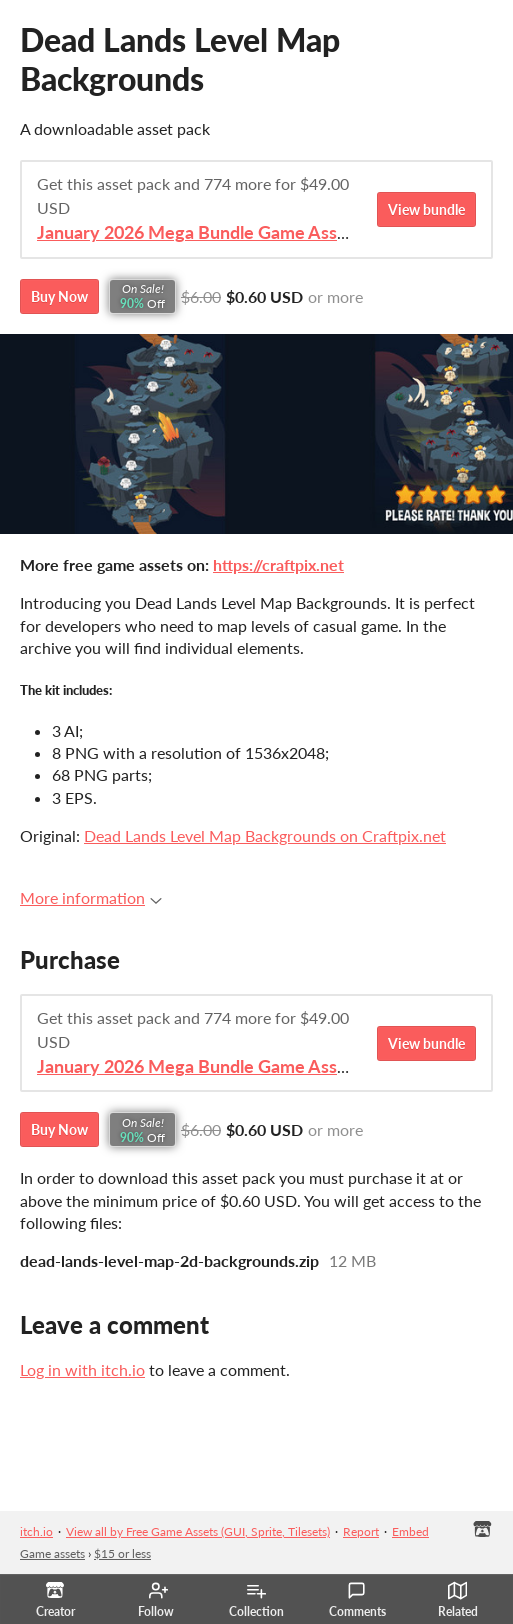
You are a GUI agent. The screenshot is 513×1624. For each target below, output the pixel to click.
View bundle (426, 209)
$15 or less (122, 1553)
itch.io (36, 1531)
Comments (357, 1600)
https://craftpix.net (278, 564)
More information (91, 897)
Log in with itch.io (82, 1369)
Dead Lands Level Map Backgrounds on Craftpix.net (265, 835)
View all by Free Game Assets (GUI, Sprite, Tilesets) (198, 1531)
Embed (410, 1531)
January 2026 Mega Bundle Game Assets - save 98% (245, 232)
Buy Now (59, 296)
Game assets (52, 1553)
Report (361, 1531)
